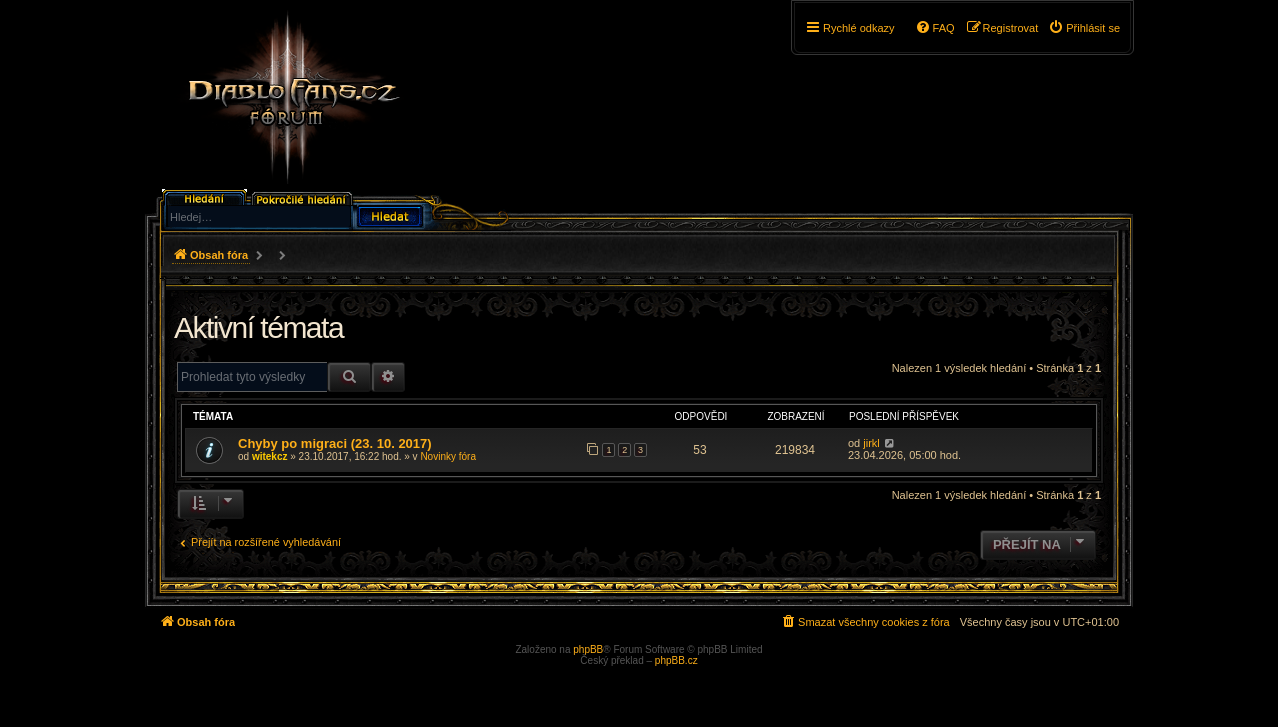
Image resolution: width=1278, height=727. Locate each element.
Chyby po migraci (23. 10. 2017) (335, 443)
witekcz (270, 456)
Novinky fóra (448, 456)
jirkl (871, 443)
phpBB (588, 649)
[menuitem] (1084, 28)
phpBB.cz (676, 660)
